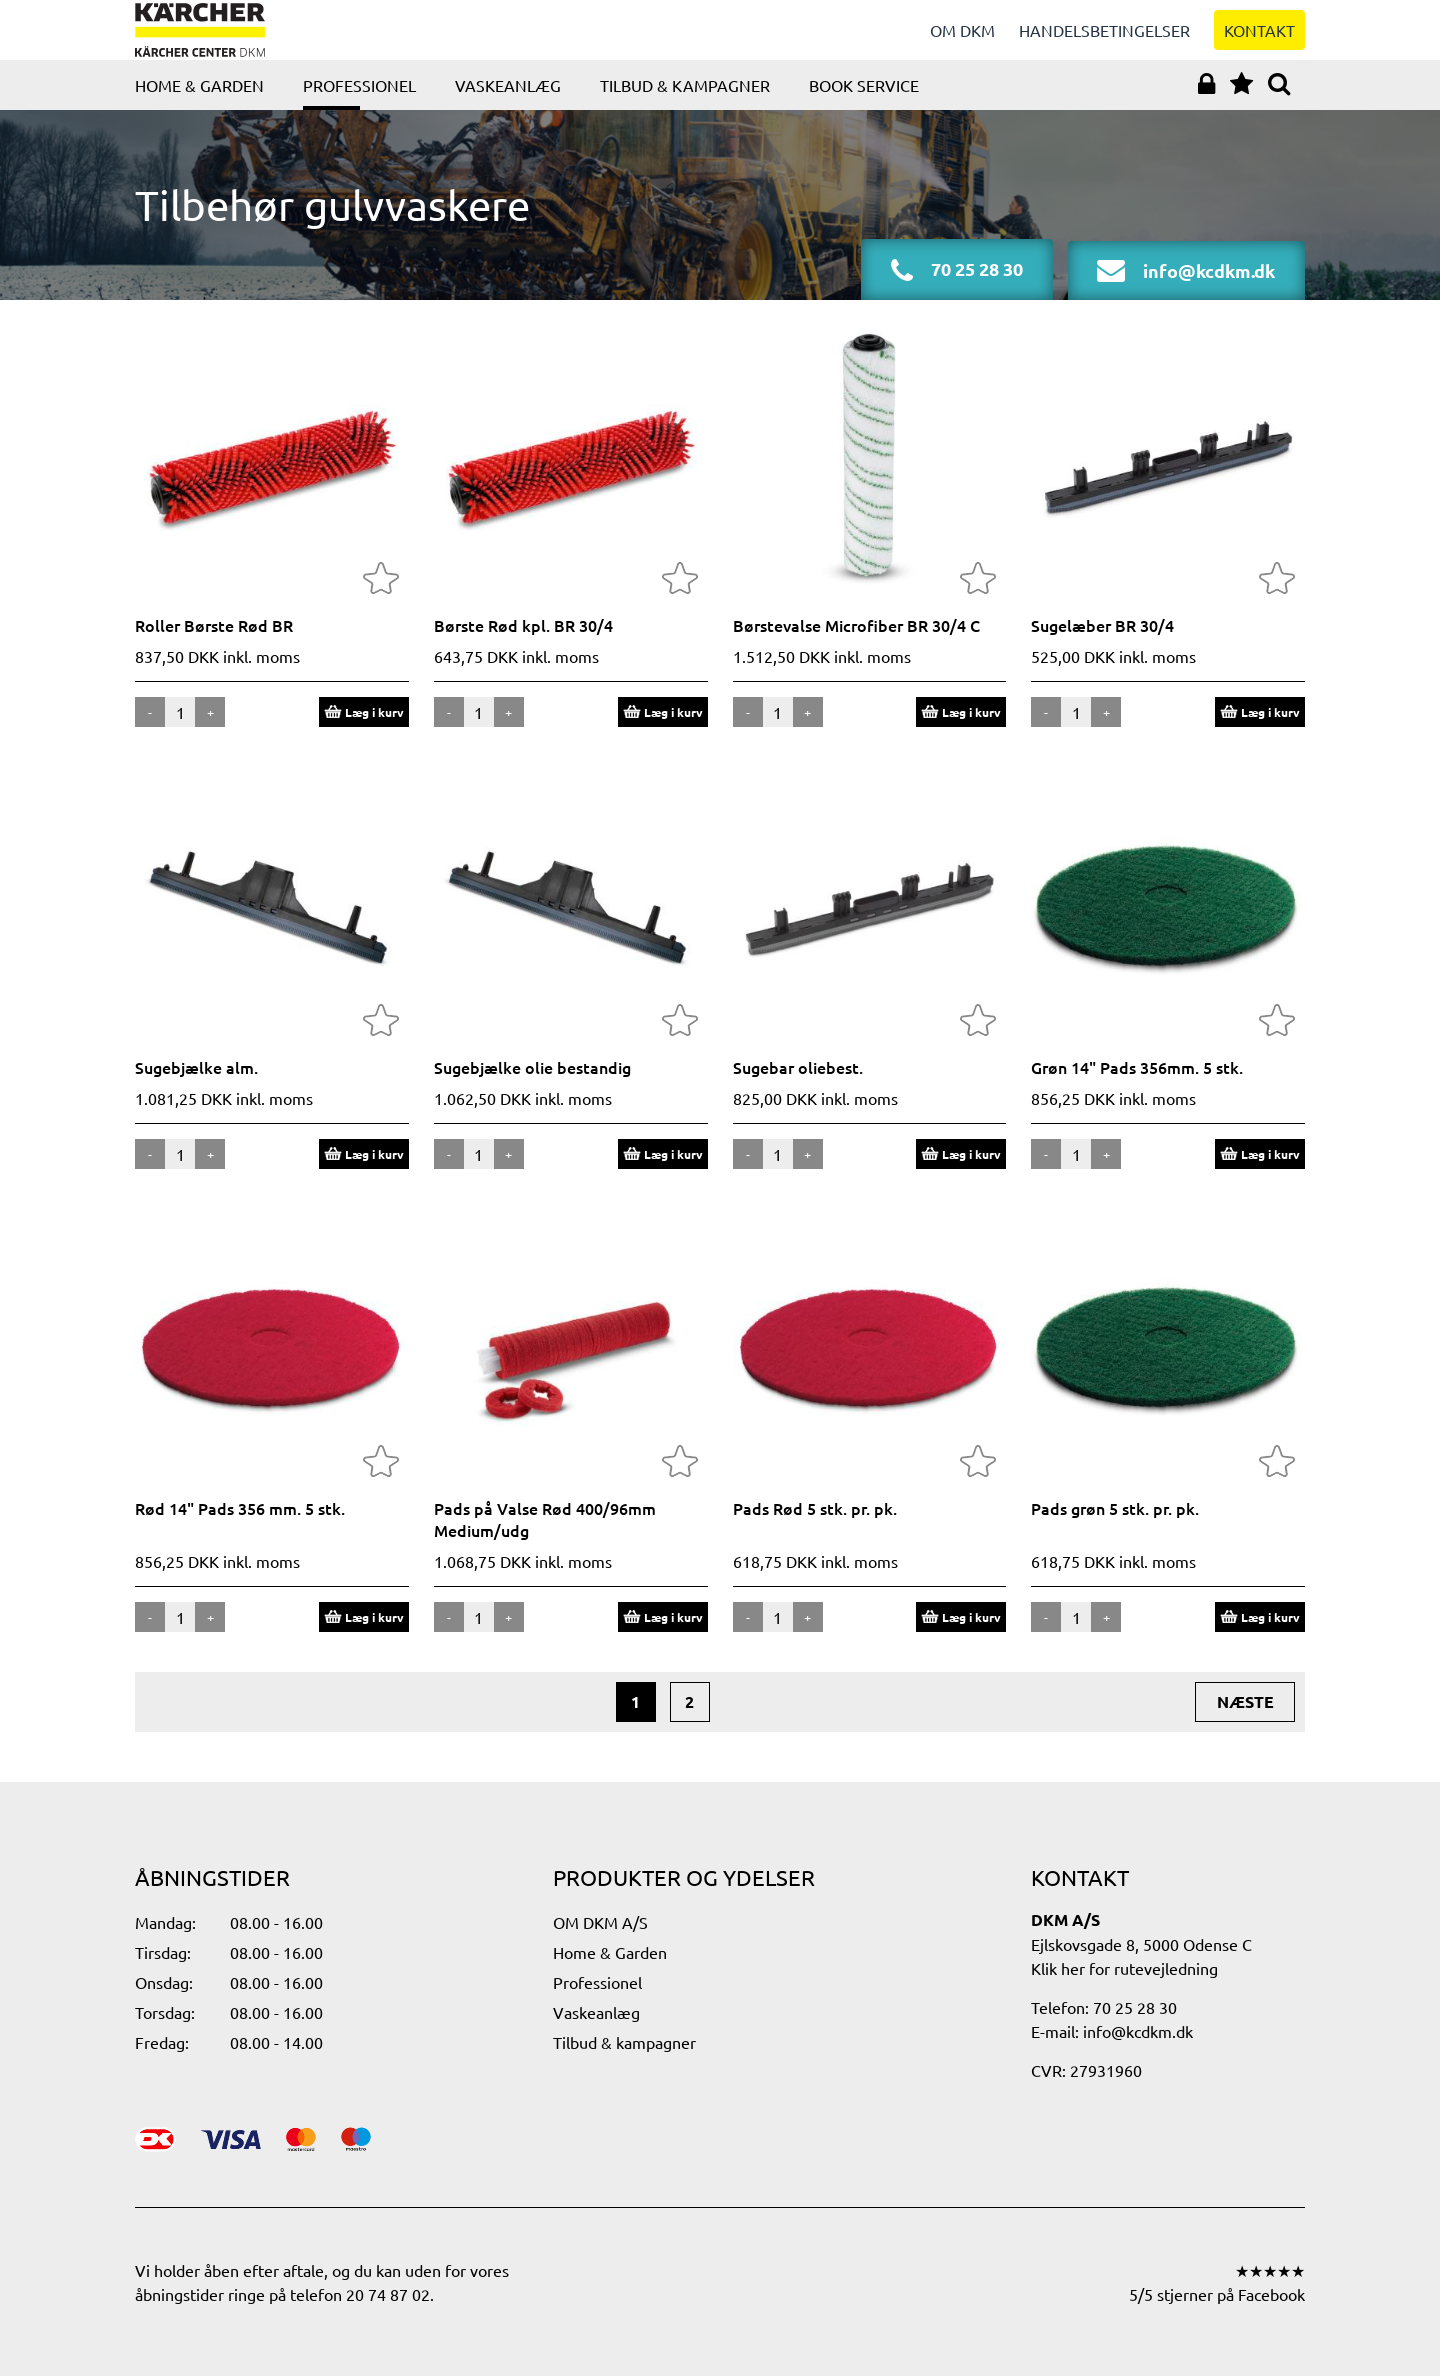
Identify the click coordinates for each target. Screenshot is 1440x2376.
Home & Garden (199, 105)
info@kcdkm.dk (1138, 2031)
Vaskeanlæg (508, 105)
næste (1245, 1721)
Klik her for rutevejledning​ (1124, 1968)
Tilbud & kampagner (685, 105)
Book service (864, 105)
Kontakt (1259, 40)
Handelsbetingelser (1104, 40)
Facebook (1271, 2294)
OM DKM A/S (600, 1922)
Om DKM (962, 40)
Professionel (359, 105)
